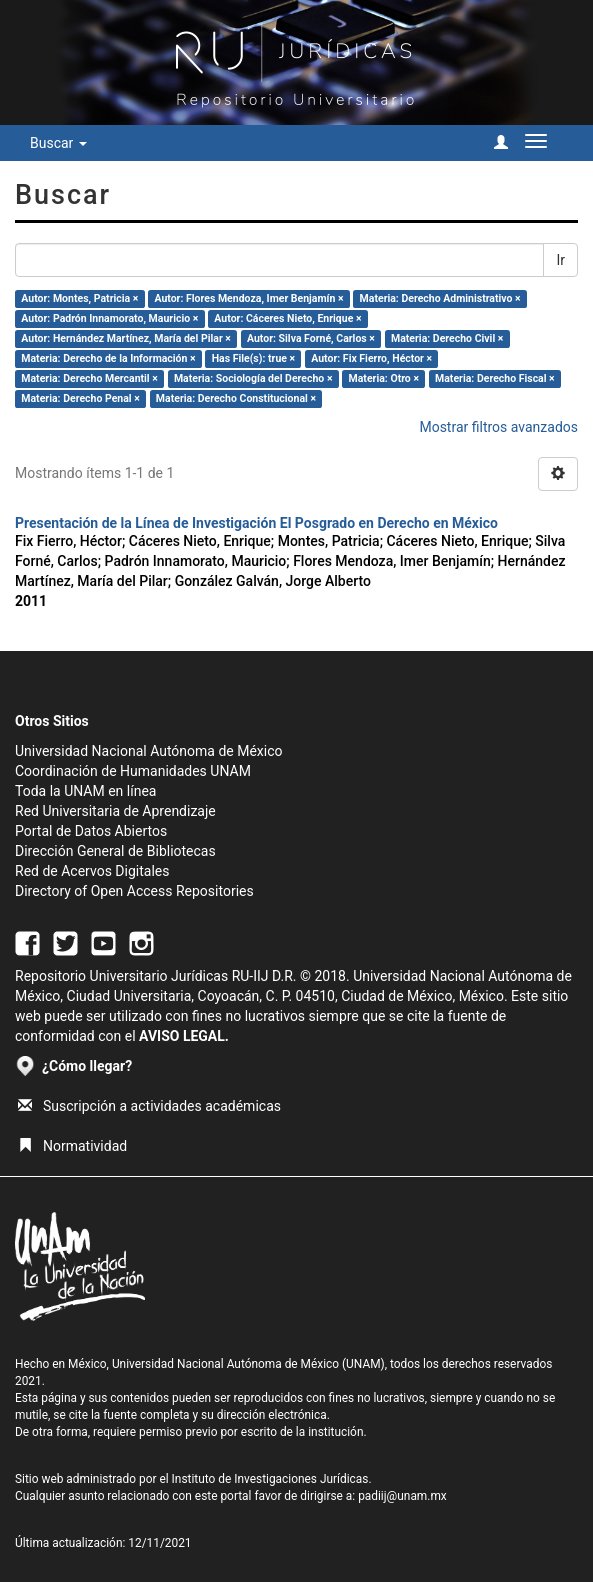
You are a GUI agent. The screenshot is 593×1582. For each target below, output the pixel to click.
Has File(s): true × (253, 358)
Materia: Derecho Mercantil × (89, 378)
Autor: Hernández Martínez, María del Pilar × (126, 338)
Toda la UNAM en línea (85, 791)
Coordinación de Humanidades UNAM (133, 771)
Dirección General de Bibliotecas (115, 851)
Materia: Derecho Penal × (80, 398)
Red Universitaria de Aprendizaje (115, 811)
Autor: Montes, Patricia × (79, 298)
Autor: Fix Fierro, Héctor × (371, 358)
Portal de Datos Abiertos (91, 831)
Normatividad (72, 1146)
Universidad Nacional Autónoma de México (149, 751)
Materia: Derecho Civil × (447, 338)
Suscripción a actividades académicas (149, 1106)
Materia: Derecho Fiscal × (495, 378)
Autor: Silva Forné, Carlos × (311, 338)
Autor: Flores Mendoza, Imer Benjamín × (248, 298)
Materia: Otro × (384, 378)
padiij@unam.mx (402, 1496)
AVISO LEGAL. (184, 1036)
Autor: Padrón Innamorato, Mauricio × (109, 318)
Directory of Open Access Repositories (134, 891)
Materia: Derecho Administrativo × (440, 298)
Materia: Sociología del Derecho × (253, 378)
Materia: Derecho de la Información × (108, 358)
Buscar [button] (58, 143)
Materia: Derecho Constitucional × (236, 398)
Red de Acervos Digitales (92, 871)
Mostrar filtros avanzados (498, 427)
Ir (560, 260)
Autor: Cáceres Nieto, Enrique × (287, 318)
